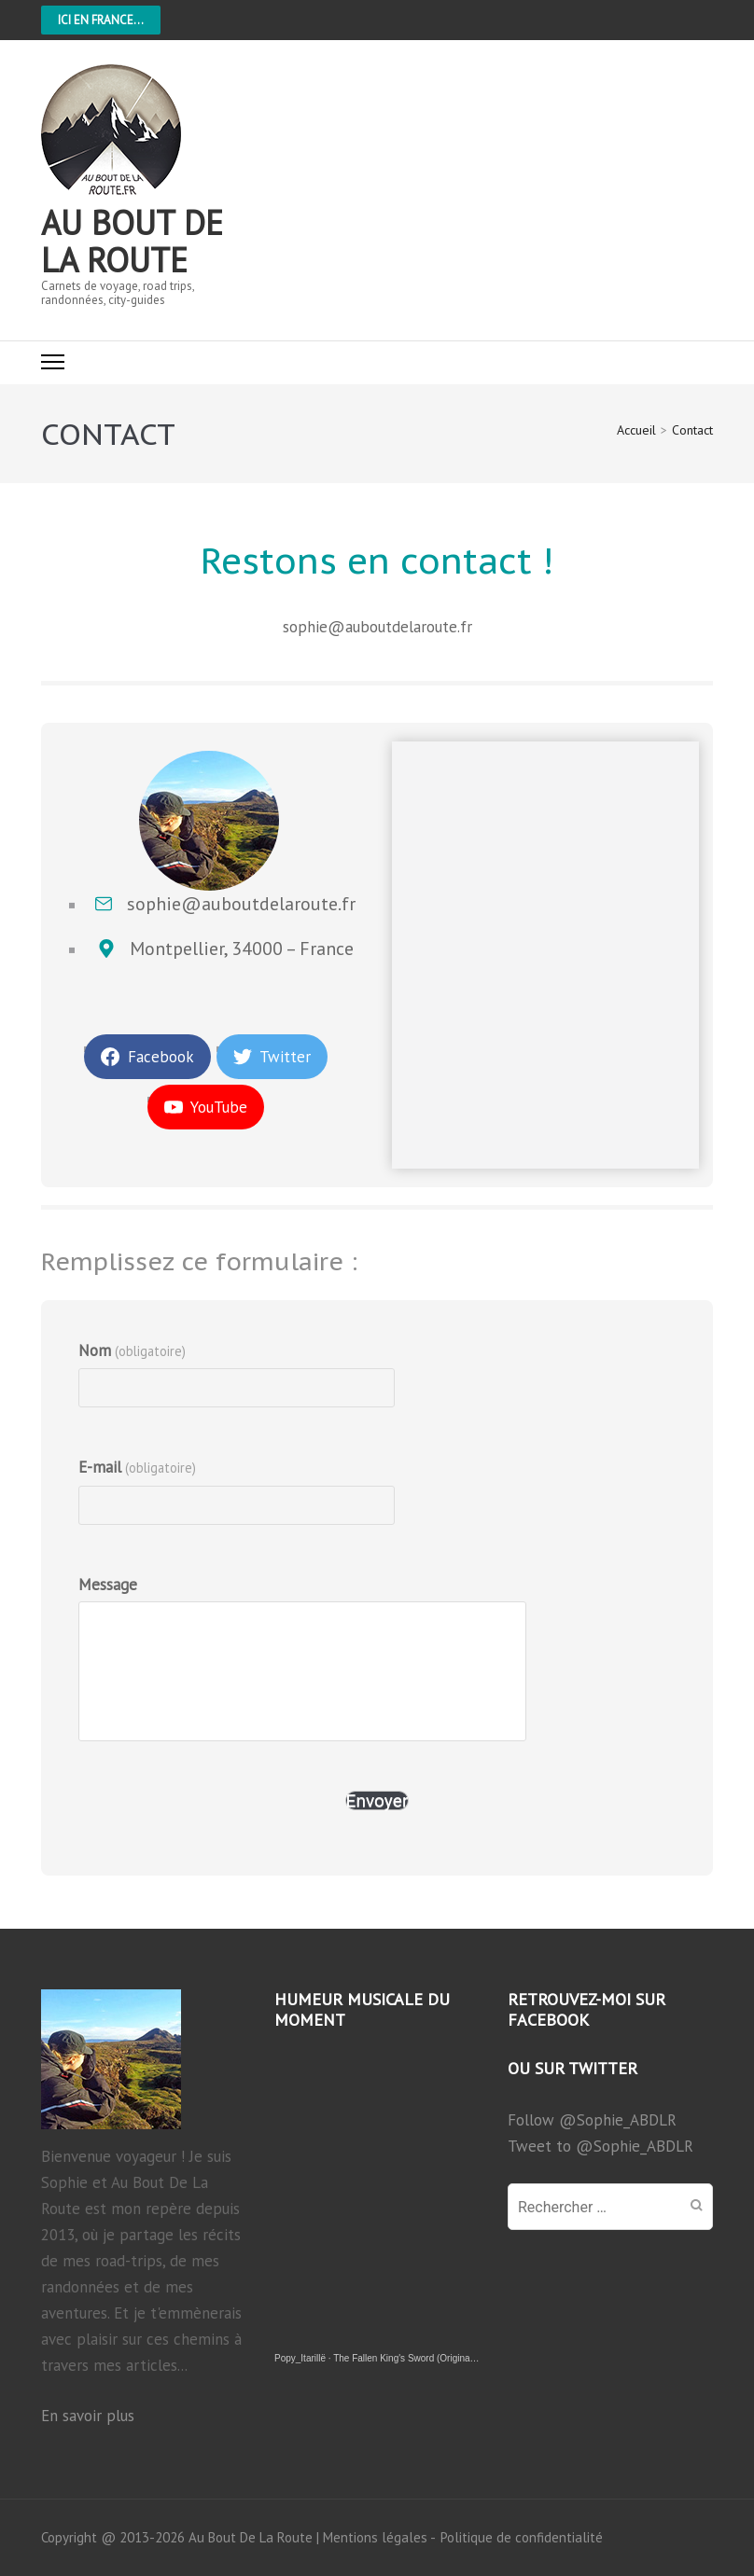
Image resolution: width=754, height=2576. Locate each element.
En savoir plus (87, 2415)
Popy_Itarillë (300, 2358)
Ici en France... (101, 20)
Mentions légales (375, 2537)
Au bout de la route (132, 241)
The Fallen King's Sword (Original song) (415, 2358)
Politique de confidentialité (521, 2537)
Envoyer (377, 1800)
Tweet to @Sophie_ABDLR (600, 2146)
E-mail (137, 1467)
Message (107, 1584)
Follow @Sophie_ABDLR (592, 2120)
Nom (132, 1350)
